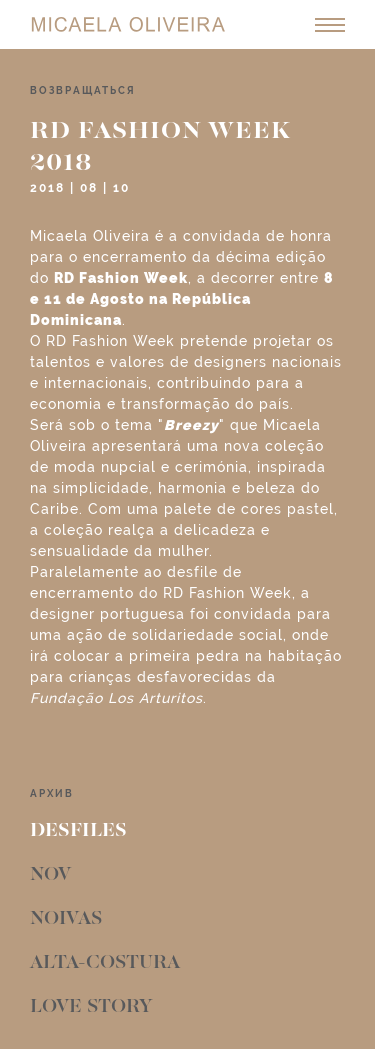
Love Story (91, 1007)
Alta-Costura (105, 963)
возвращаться (83, 90)
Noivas (66, 919)
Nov (50, 875)
